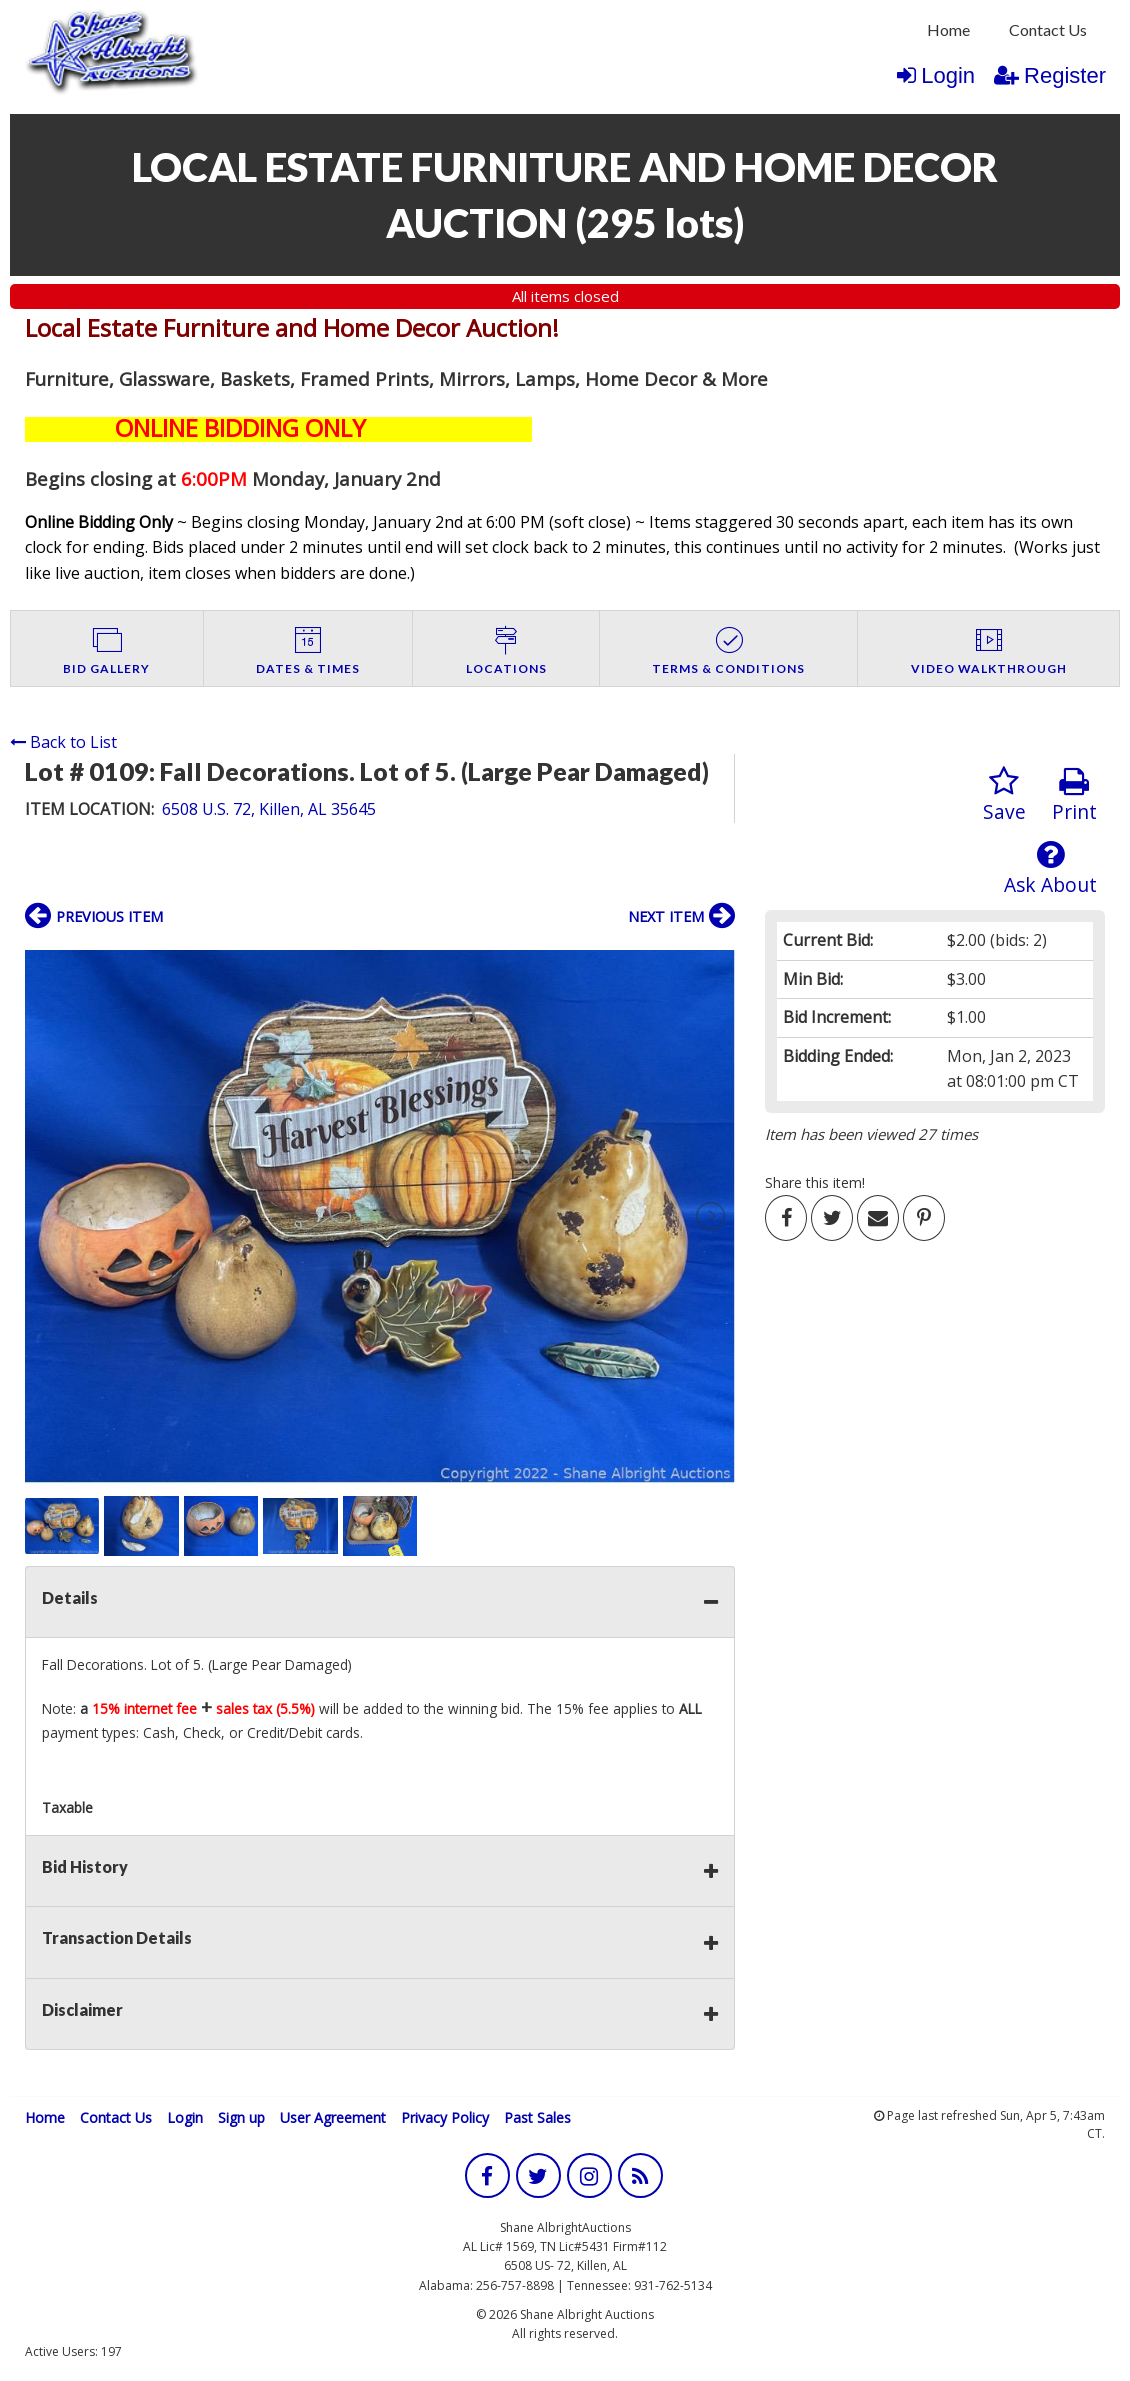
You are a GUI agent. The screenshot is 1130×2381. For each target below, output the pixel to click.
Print (1074, 795)
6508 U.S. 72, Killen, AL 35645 (269, 809)
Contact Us (1048, 29)
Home (948, 29)
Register (1050, 75)
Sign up (241, 2117)
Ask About (1050, 868)
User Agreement (333, 2117)
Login (936, 75)
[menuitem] (948, 30)
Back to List (63, 742)
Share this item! (815, 1182)
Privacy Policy (445, 2117)
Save (1004, 795)
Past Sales (537, 2117)
